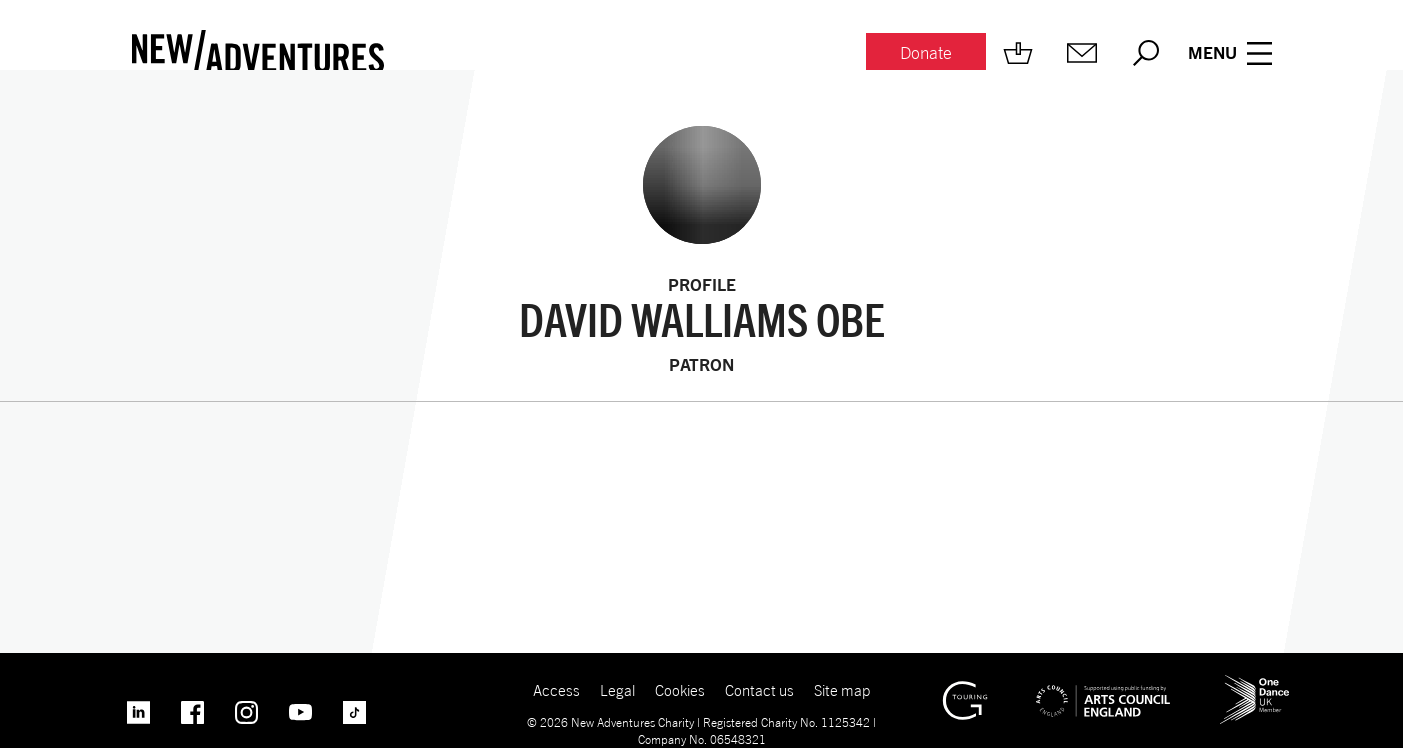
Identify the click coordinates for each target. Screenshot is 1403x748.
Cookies (680, 690)
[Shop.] (1018, 53)
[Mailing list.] (1082, 53)
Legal (617, 690)
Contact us (759, 690)
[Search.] (1146, 53)
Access (556, 690)
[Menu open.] (1230, 53)
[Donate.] (926, 53)
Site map (842, 690)
